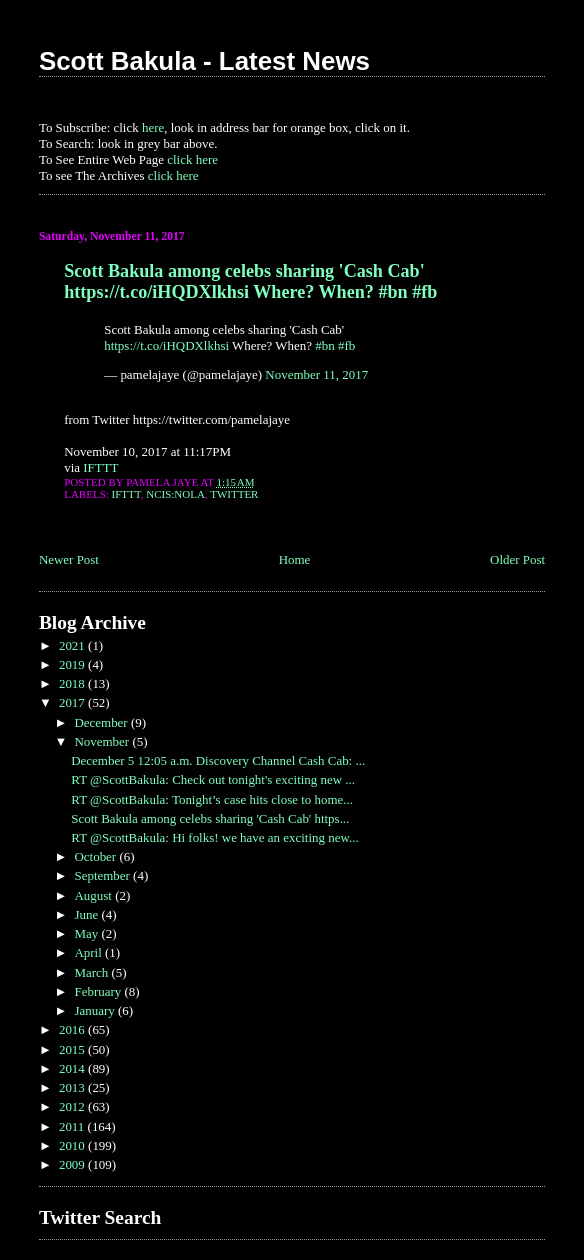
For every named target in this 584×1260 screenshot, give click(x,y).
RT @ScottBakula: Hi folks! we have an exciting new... (214, 837)
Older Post (517, 559)
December (102, 722)
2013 (73, 1087)
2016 (73, 1029)
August (94, 895)
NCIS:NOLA (175, 494)
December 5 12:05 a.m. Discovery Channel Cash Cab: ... (218, 760)
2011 (73, 1126)
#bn (324, 345)
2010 (73, 1145)
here (153, 127)
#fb (346, 345)
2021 (73, 645)
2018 (73, 683)
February (99, 991)
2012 (73, 1106)
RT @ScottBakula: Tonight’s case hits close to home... (212, 799)
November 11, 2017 (316, 374)
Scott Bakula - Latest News (204, 61)
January (96, 1010)
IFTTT (100, 467)
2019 (73, 664)
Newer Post (69, 559)
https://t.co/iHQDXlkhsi (166, 345)
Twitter (234, 494)
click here (192, 159)
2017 (73, 702)
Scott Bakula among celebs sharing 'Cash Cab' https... (210, 818)
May (87, 933)
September (103, 875)
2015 (73, 1049)
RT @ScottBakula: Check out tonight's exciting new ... (213, 779)
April (89, 952)
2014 (73, 1068)
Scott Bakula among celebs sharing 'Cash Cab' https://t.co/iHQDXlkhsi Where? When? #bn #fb (250, 281)
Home (295, 559)
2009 (73, 1164)
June (87, 914)
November (103, 741)
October (96, 856)
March (92, 972)
